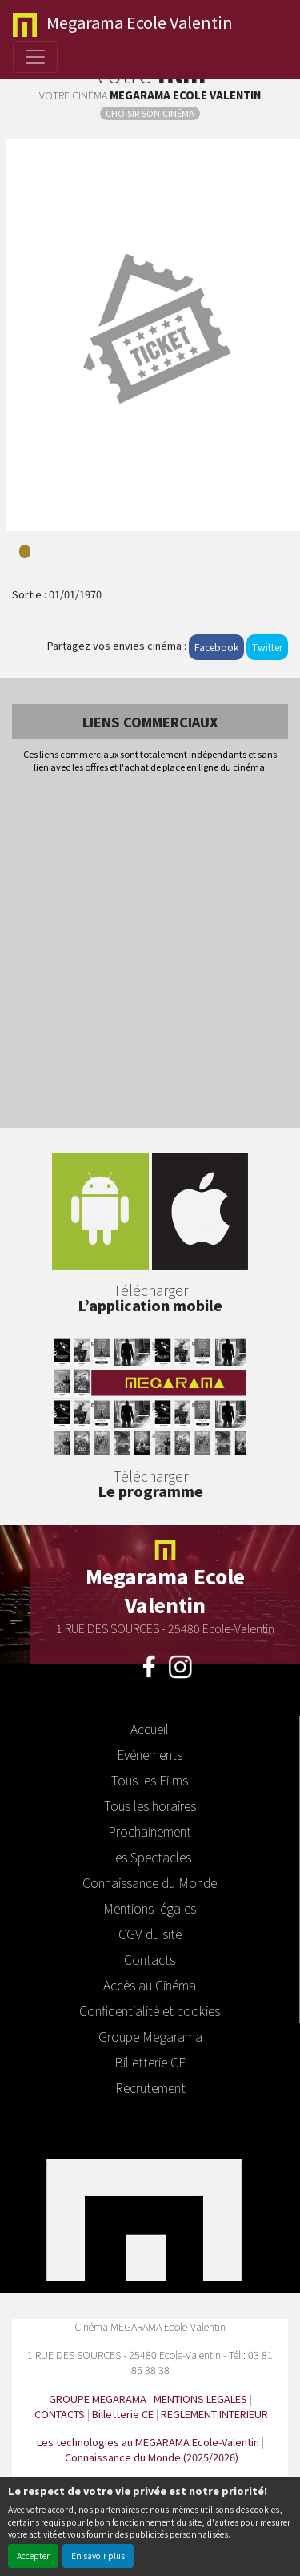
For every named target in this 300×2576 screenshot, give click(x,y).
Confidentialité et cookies (149, 2010)
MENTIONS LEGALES (200, 2398)
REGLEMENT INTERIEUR (214, 2413)
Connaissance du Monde (149, 1882)
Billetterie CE (150, 2061)
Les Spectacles (149, 1856)
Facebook (216, 647)
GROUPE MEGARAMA (97, 2398)
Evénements (149, 1754)
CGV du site (150, 1933)
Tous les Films (149, 1779)
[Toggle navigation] (35, 57)
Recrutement (150, 2087)
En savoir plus (98, 2556)
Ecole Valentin (123, 23)
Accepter (33, 2556)
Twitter (267, 647)
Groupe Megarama (150, 2036)
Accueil (149, 1728)
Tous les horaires (150, 1805)
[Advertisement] (150, 952)
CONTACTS (59, 2413)
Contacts (149, 1959)
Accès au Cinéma (149, 1984)
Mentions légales (149, 1908)
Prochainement (149, 1831)
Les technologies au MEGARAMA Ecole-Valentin (148, 2441)
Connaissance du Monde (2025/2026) (151, 2457)
